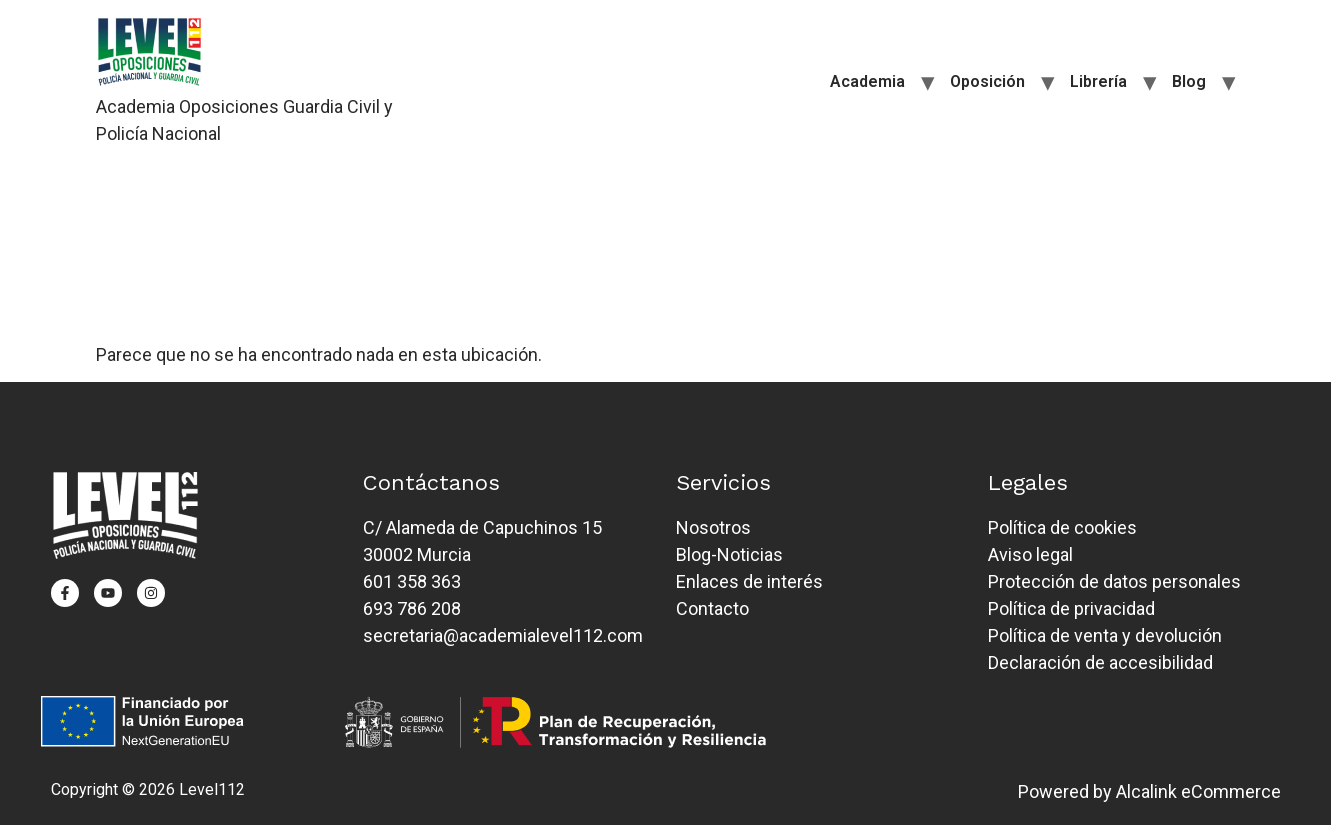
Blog (1189, 81)
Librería (1098, 81)
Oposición (987, 81)
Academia (867, 81)
